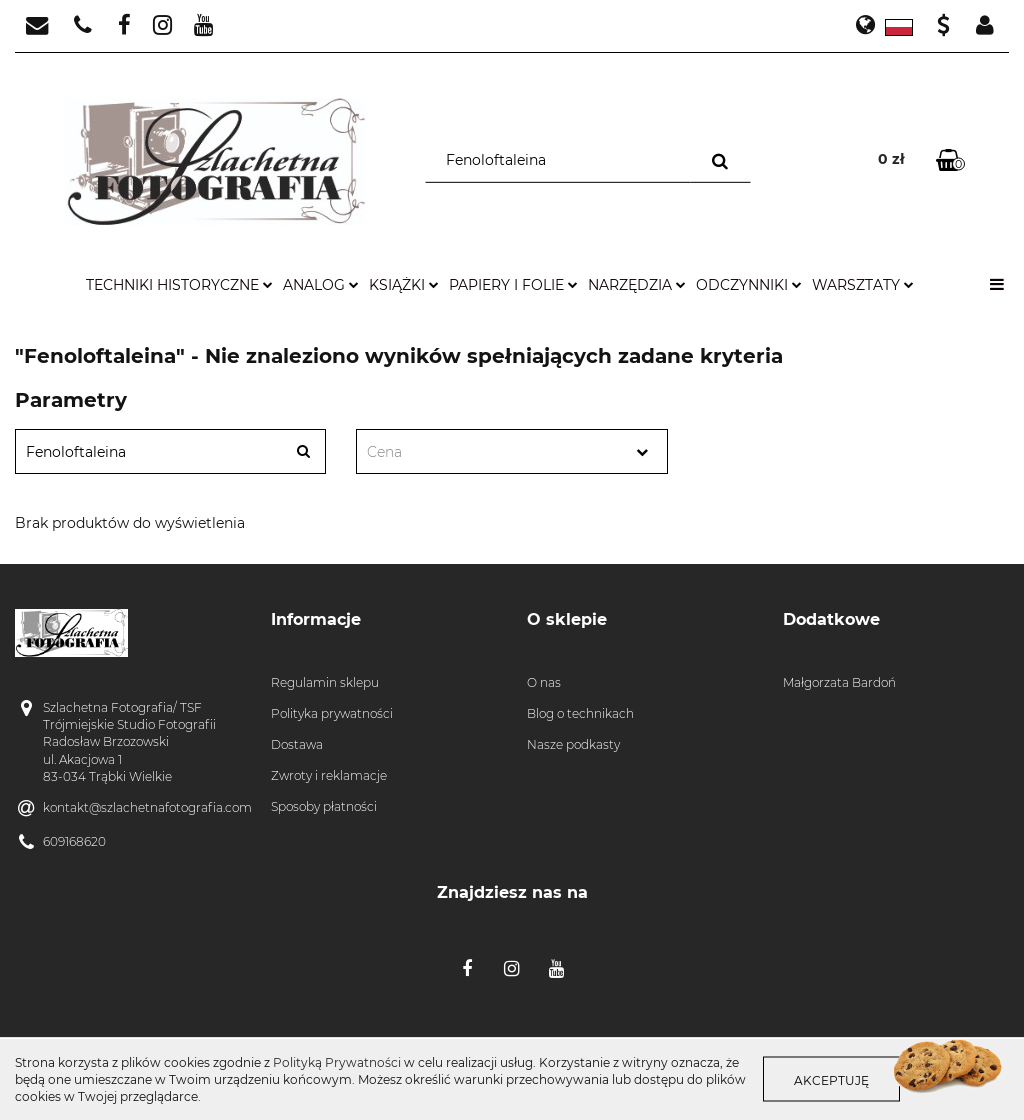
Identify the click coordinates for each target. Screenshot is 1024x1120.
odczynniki (749, 285)
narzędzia (637, 285)
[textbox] (494, 452)
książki (404, 285)
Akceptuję (831, 1080)
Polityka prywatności (332, 713)
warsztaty (863, 285)
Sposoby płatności (324, 806)
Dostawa (297, 744)
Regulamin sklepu (325, 682)
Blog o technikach (580, 713)
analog (321, 285)
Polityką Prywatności (337, 1062)
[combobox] (511, 451)
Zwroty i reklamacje (329, 775)
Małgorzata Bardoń (839, 682)
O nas (544, 682)
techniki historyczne (179, 285)
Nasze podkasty (573, 744)
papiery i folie (513, 285)
